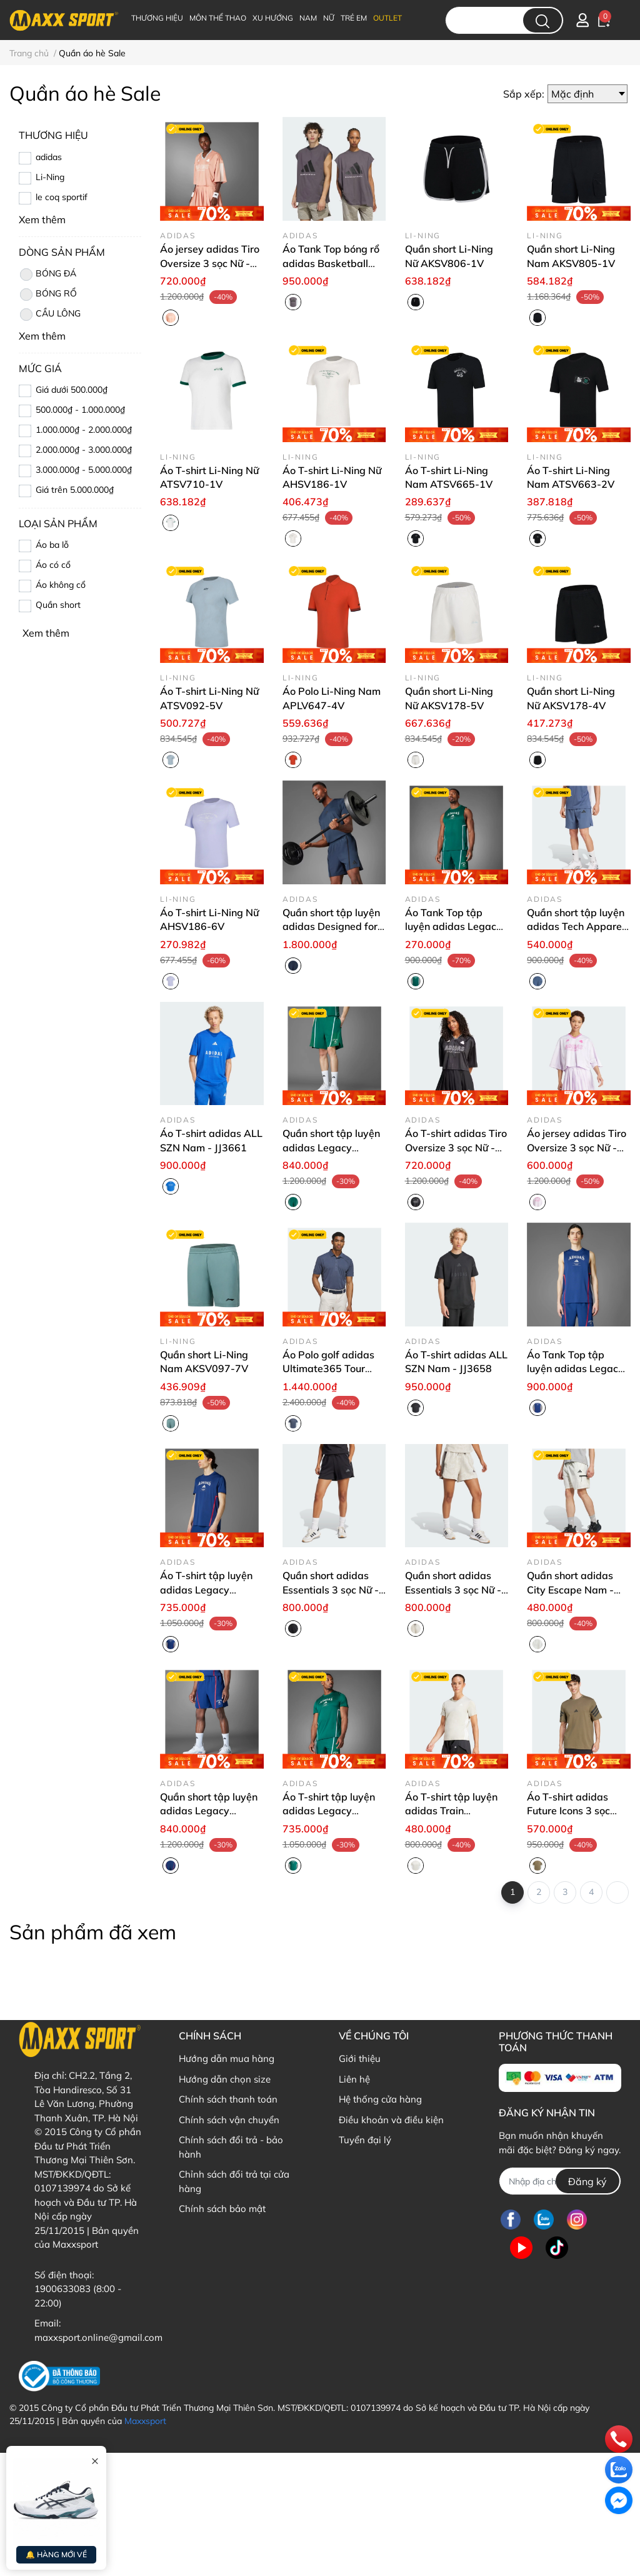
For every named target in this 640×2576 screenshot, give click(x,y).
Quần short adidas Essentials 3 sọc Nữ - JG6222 (453, 1589)
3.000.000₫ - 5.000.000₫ (84, 469)
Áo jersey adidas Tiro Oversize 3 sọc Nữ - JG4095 (209, 263)
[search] (542, 20)
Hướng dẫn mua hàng (226, 2058)
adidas (49, 157)
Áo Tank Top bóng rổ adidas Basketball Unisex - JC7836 (330, 263)
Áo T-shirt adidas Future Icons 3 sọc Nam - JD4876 (568, 1811)
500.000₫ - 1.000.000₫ (80, 409)
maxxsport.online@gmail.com (98, 2337)
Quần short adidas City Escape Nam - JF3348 (570, 1589)
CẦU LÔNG (50, 314)
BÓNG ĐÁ (47, 274)
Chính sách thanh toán (228, 2099)
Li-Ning (50, 177)
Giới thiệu (360, 2058)
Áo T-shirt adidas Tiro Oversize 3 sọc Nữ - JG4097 (456, 1147)
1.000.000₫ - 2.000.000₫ (84, 429)
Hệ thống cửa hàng (380, 2099)
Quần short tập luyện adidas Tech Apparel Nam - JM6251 (575, 926)
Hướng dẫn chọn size (225, 2079)
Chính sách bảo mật (222, 2209)
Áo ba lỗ (52, 544)
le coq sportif (62, 197)
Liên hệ (354, 2079)
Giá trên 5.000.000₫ (75, 489)
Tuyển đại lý (365, 2140)
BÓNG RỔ (48, 294)
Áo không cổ (61, 584)
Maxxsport (145, 2421)
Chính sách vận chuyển (229, 2120)
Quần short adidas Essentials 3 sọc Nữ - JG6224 (330, 1589)
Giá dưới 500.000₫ (72, 389)
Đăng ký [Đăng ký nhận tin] (587, 2181)
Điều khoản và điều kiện (391, 2120)
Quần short (58, 604)
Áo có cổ (53, 564)
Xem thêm (45, 633)
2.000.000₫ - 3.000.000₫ (84, 449)
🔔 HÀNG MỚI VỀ (56, 2554)
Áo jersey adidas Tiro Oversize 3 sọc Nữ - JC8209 (576, 1147)
